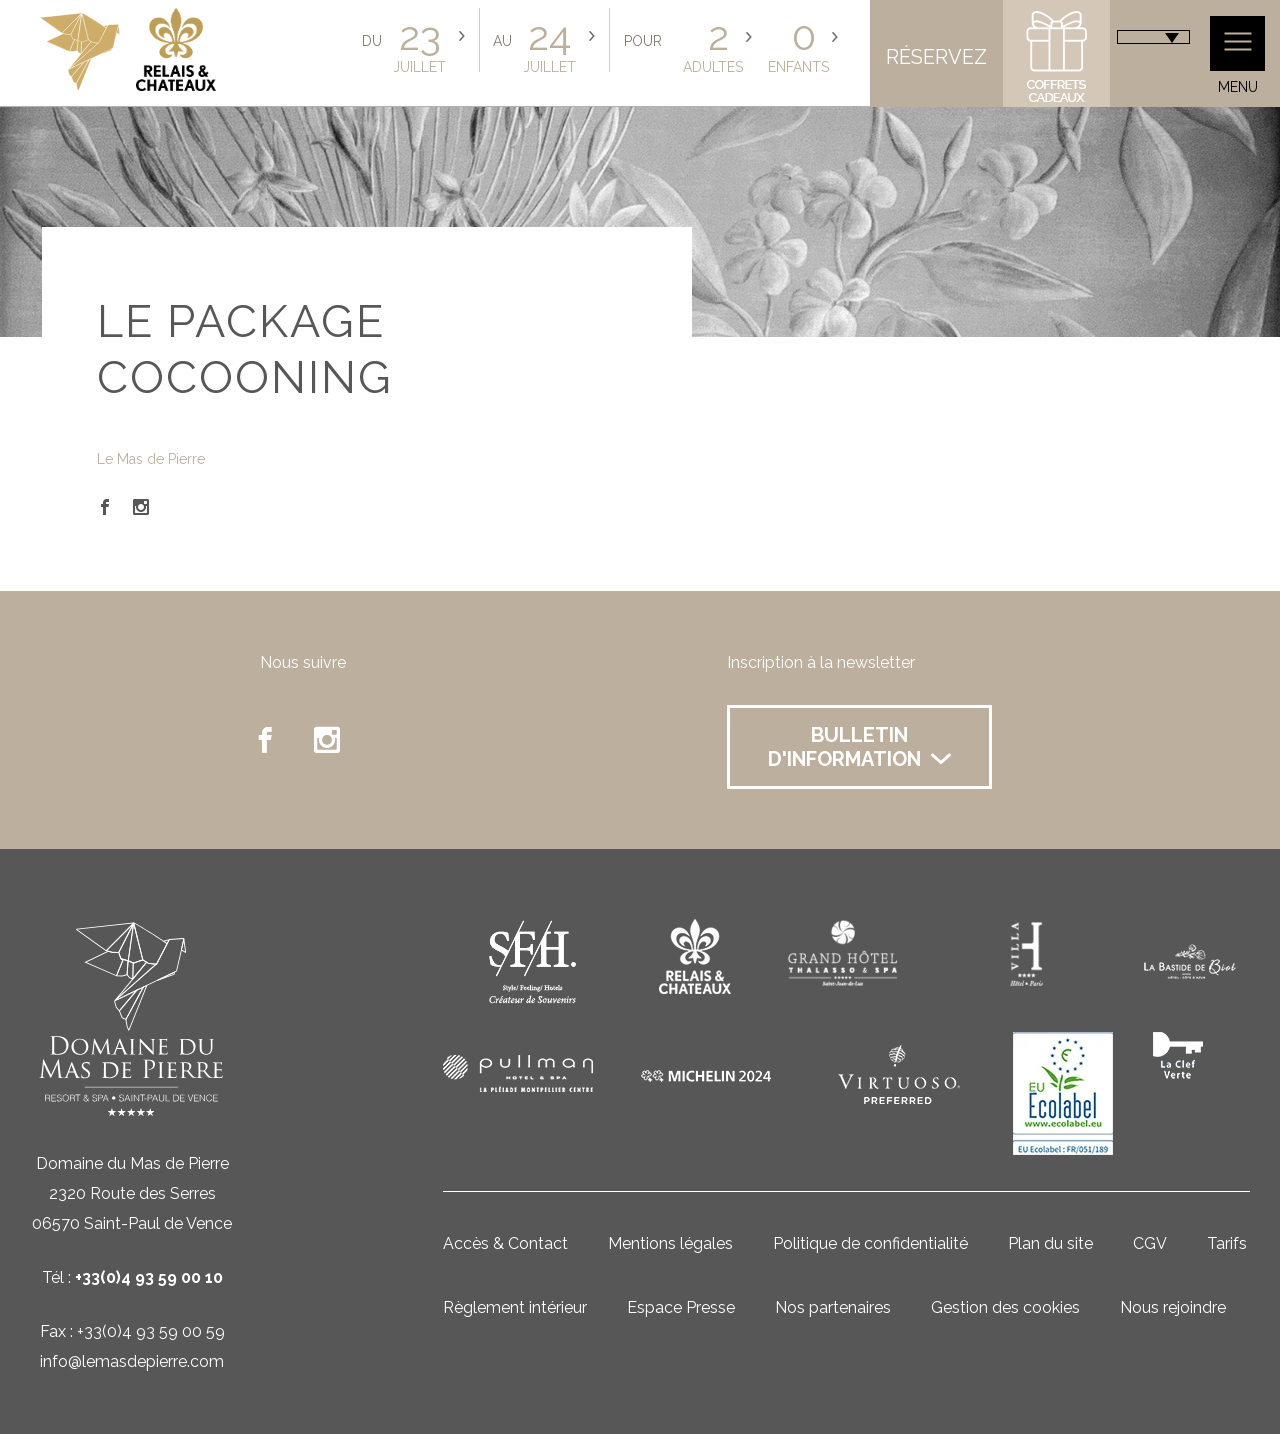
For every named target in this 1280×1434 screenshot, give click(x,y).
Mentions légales (670, 1243)
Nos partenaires (833, 1307)
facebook (265, 740)
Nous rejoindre (1173, 1307)
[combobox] (1153, 37)
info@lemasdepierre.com (132, 1361)
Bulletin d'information (859, 747)
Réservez (936, 57)
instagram (327, 740)
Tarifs (1227, 1243)
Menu (1237, 55)
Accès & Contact (505, 1243)
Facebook (105, 507)
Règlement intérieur (515, 1307)
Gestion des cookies (1005, 1307)
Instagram (141, 507)
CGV (1150, 1243)
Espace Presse (681, 1307)
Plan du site (1050, 1243)
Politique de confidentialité (870, 1243)
